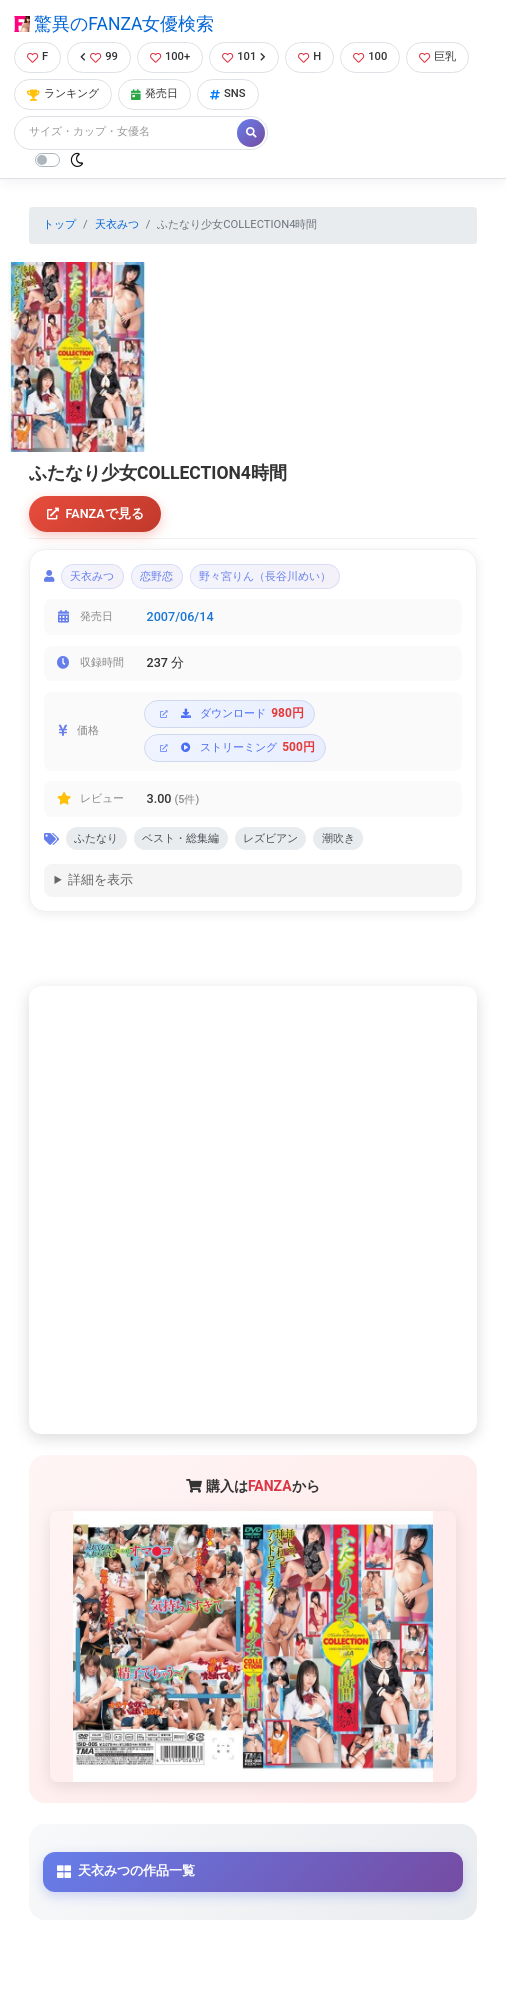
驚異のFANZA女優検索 (114, 24)
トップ (59, 224)
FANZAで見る (95, 513)
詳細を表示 (100, 879)
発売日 (154, 93)
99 (99, 56)
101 (244, 56)
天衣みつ (117, 224)
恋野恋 (156, 576)
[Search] (127, 132)
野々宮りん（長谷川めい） (265, 576)
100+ (170, 56)
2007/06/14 (180, 616)
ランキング (63, 93)
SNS (228, 93)
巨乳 (437, 56)
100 (370, 56)
